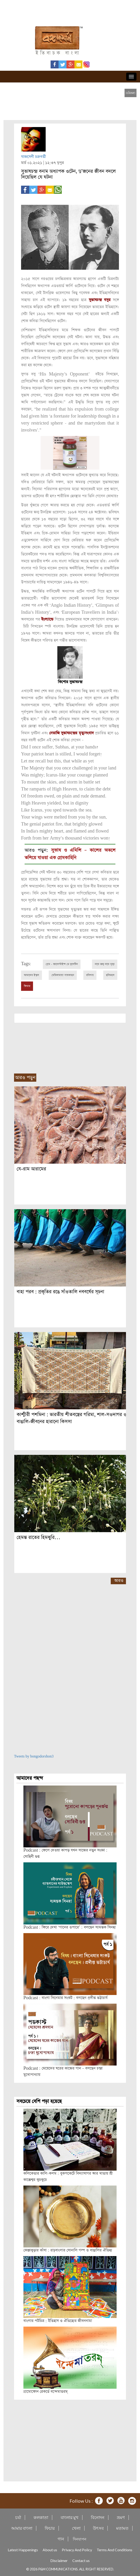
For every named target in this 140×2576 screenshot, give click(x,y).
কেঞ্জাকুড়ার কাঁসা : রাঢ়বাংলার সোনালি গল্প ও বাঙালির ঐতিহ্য (67, 2250)
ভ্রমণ (121, 2517)
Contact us (81, 2560)
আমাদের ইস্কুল (31, 975)
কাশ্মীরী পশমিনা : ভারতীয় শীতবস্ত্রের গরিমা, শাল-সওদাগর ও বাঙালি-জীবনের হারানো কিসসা (72, 1418)
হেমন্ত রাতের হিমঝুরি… (38, 1537)
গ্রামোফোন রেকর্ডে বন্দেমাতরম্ (45, 2391)
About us (50, 2550)
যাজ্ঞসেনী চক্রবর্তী (33, 156)
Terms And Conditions (114, 2550)
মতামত (122, 2528)
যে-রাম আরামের (31, 1169)
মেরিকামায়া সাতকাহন (63, 975)
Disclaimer (59, 2560)
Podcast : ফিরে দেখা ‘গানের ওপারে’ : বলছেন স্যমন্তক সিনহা (69, 1927)
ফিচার (27, 986)
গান (61, 2539)
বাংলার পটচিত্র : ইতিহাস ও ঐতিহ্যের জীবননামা (57, 2321)
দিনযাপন (79, 2539)
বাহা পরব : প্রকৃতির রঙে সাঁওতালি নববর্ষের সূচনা (60, 1291)
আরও (118, 1581)
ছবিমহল (110, 975)
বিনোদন (97, 2517)
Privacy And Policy (77, 2550)
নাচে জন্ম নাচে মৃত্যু (104, 964)
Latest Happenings (23, 2550)
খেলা (76, 2528)
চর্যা (18, 2517)
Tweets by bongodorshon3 (34, 1756)
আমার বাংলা (21, 2528)
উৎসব (98, 2528)
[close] (130, 93)
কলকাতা (40, 2517)
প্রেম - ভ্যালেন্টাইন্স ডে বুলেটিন (62, 964)
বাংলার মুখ (69, 2517)
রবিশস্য (90, 975)
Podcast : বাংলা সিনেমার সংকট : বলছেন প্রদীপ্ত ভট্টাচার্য (65, 1998)
